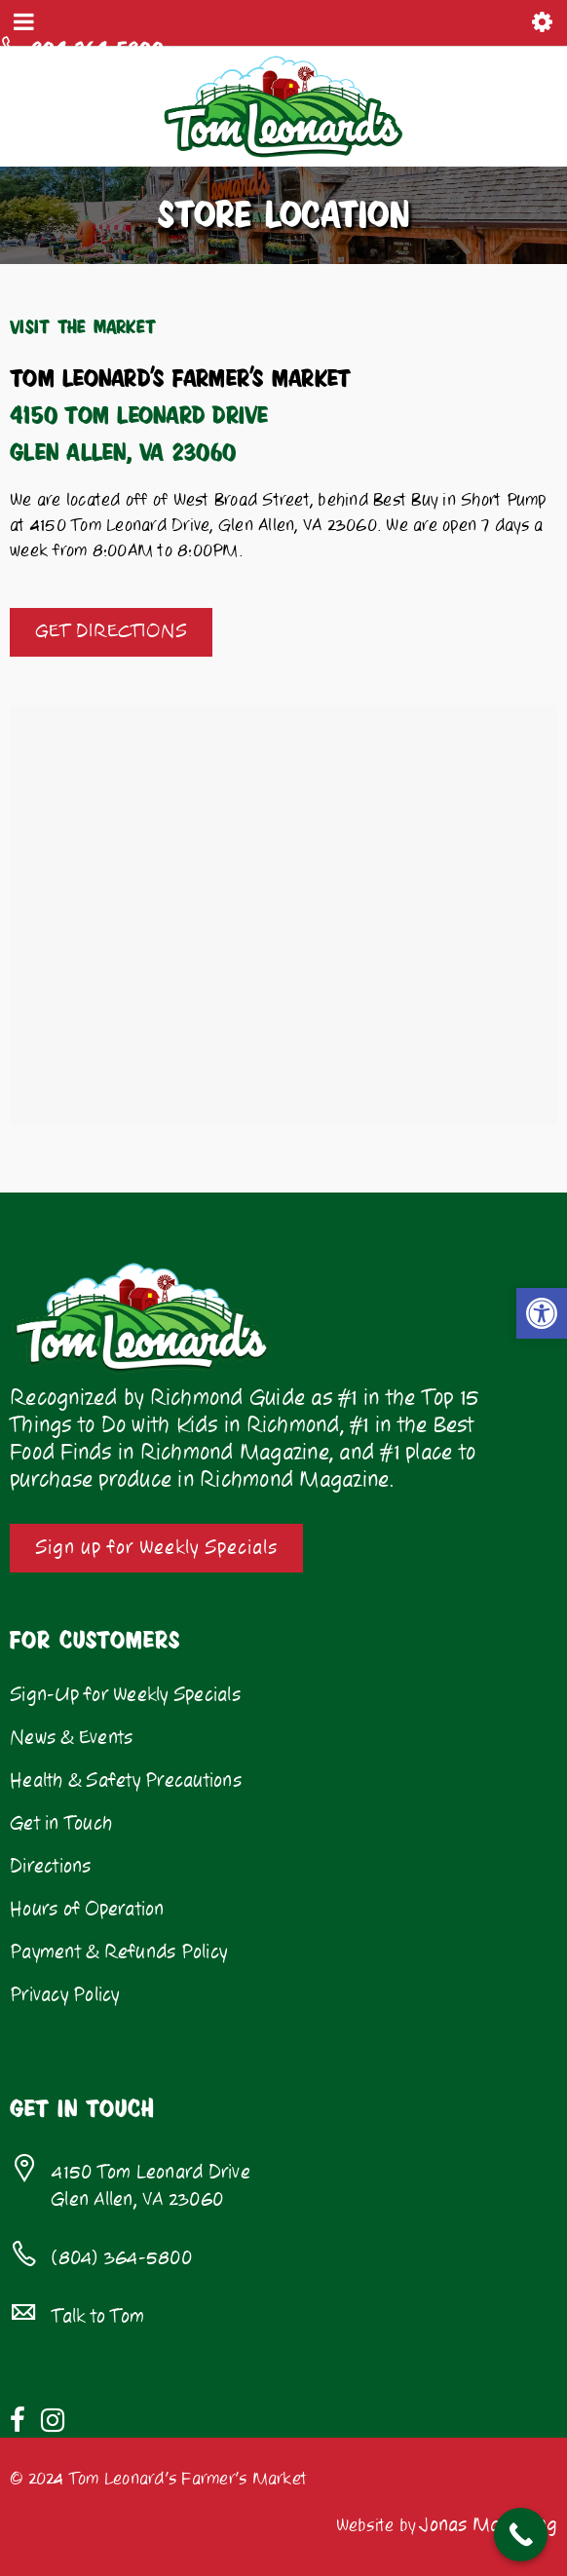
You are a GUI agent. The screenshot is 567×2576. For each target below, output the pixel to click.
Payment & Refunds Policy (118, 1952)
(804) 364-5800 (122, 2258)
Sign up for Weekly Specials (156, 1548)
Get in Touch (61, 1824)
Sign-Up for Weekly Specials (125, 1695)
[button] (541, 1313)
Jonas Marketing (488, 2525)
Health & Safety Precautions (126, 1781)
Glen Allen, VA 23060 (116, 2200)
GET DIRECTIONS (111, 632)
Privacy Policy (65, 1995)
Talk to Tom (98, 2317)
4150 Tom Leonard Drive (151, 2172)
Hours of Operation (87, 1909)
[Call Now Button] (521, 2534)
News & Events (71, 1738)
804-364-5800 (91, 48)
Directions (51, 1866)
